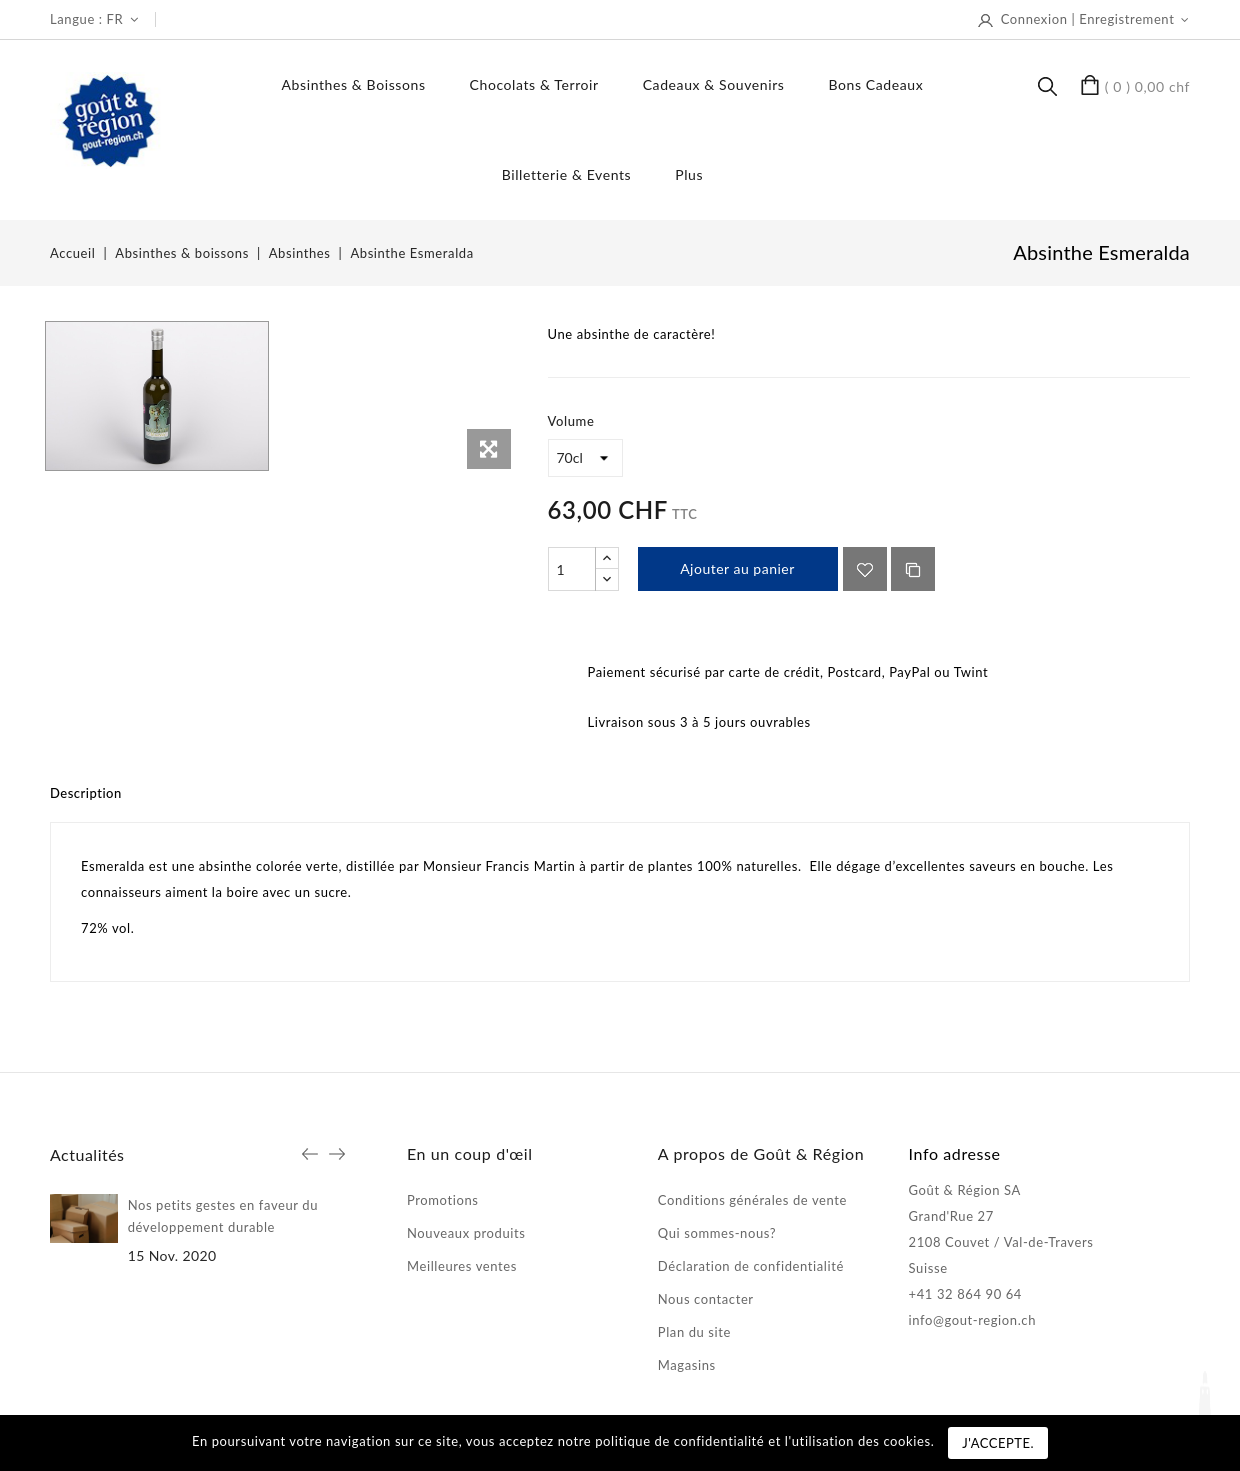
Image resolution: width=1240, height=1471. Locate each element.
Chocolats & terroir (534, 84)
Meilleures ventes (462, 1266)
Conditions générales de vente (752, 1200)
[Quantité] (572, 569)
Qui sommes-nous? (717, 1233)
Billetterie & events (567, 174)
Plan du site (694, 1332)
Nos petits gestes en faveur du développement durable (223, 1216)
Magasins (687, 1365)
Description (86, 793)
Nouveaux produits (466, 1233)
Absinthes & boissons (354, 84)
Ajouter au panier (737, 568)
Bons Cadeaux (875, 84)
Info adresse (955, 1153)
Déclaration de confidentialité (751, 1266)
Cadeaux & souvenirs (714, 84)
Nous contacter (706, 1299)
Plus (689, 174)
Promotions (443, 1200)
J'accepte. (998, 1443)
